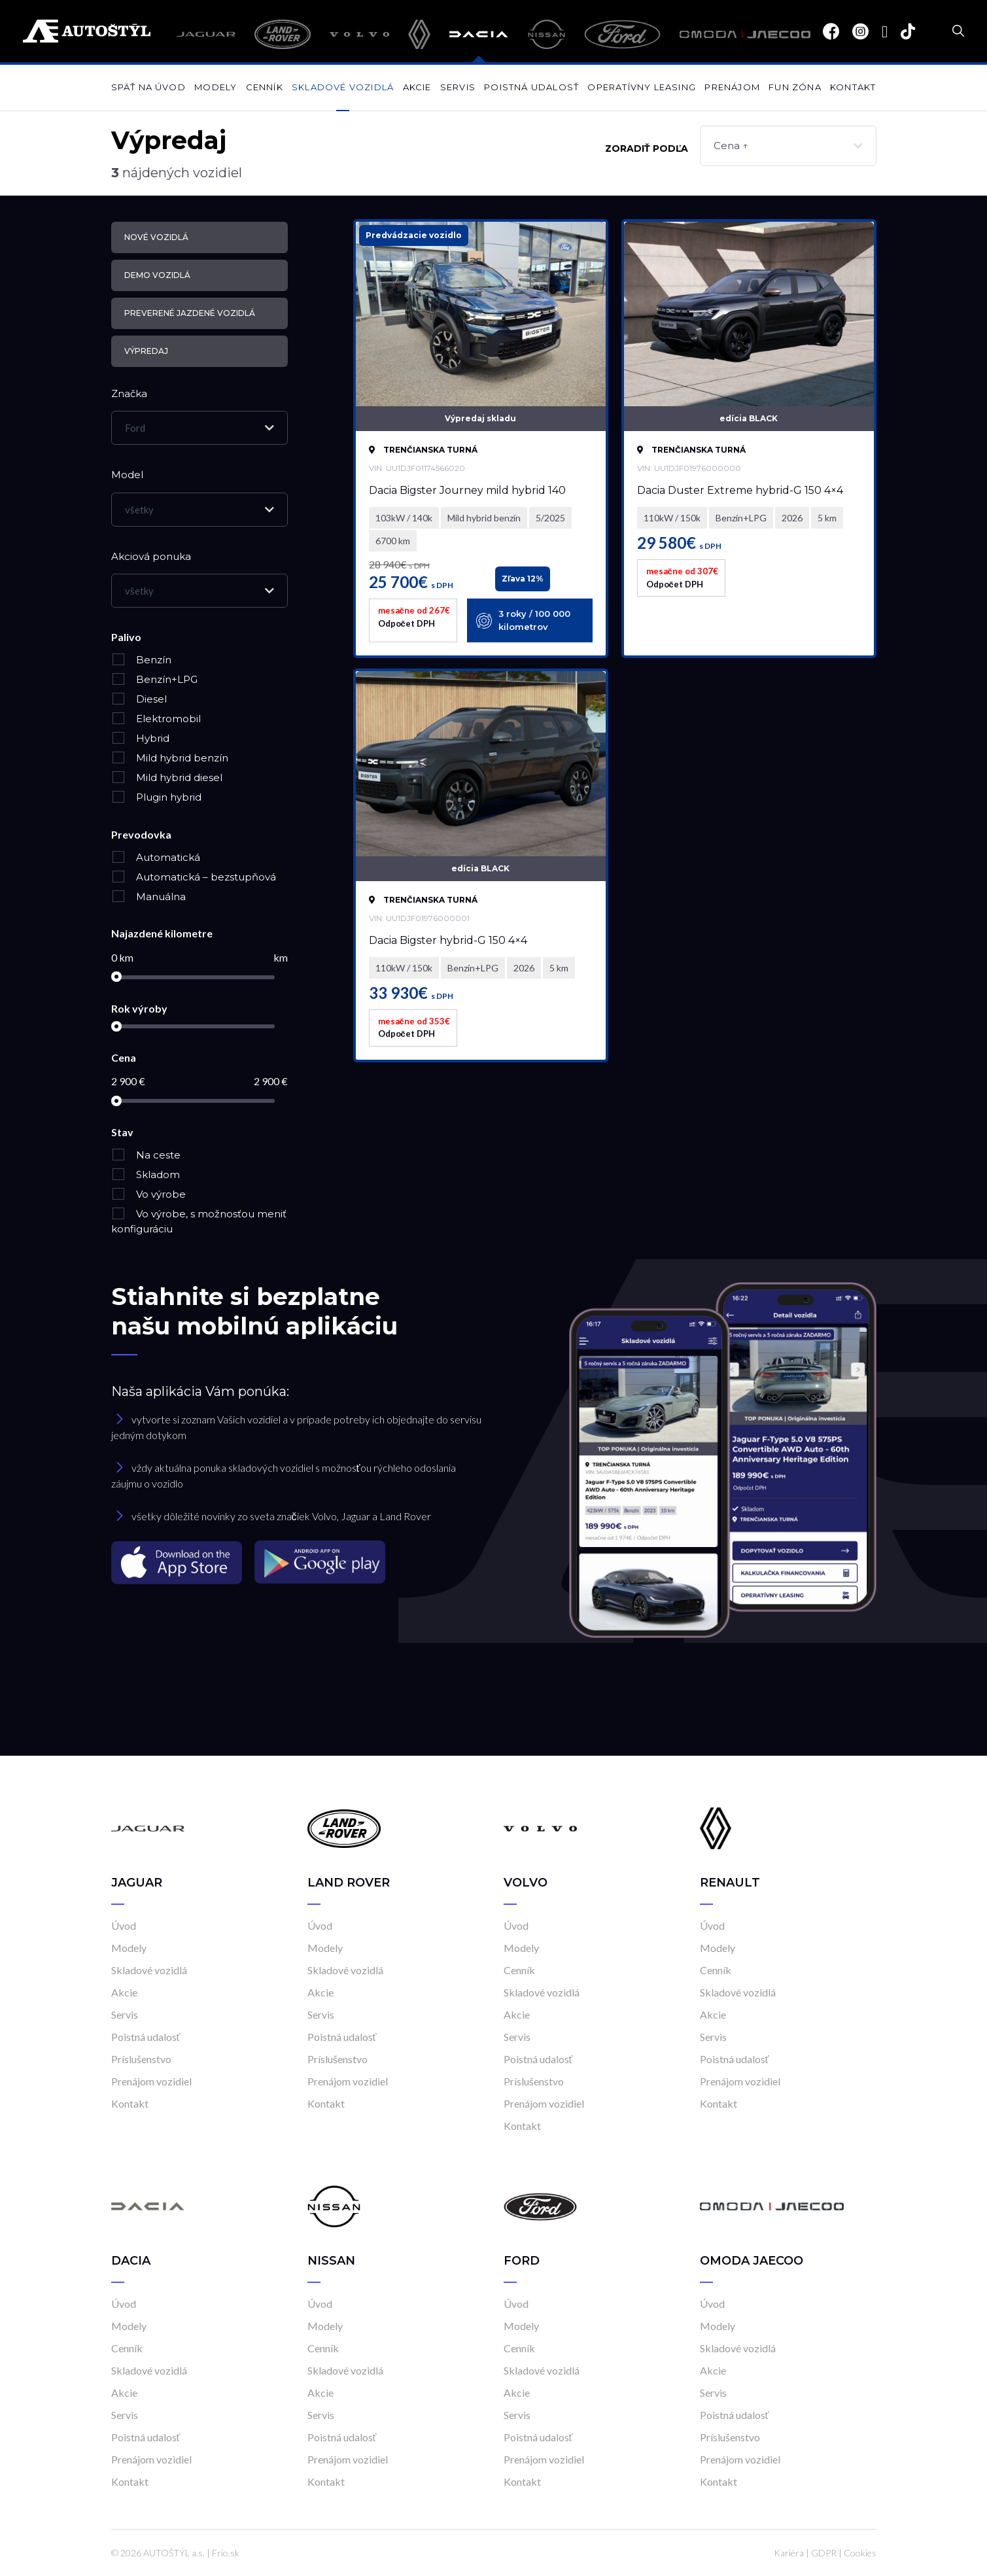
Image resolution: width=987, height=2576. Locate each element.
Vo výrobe (148, 1194)
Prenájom (732, 87)
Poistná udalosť (531, 87)
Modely (215, 87)
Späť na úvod (148, 87)
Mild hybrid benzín (169, 758)
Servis (458, 87)
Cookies (860, 2552)
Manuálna (148, 896)
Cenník (264, 87)
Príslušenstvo (141, 2059)
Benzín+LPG (154, 679)
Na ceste (146, 1155)
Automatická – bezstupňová (193, 877)
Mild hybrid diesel (166, 777)
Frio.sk (225, 2552)
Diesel (139, 699)
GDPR (824, 2552)
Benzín (141, 659)
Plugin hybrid (156, 797)
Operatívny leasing (641, 87)
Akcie (417, 87)
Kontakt (853, 87)
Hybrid (140, 738)
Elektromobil (156, 718)
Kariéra (789, 2552)
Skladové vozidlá (343, 87)
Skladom (145, 1174)
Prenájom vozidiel (151, 2081)
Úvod (123, 1925)
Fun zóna (795, 87)
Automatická (155, 857)
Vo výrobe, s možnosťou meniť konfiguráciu (198, 1221)
